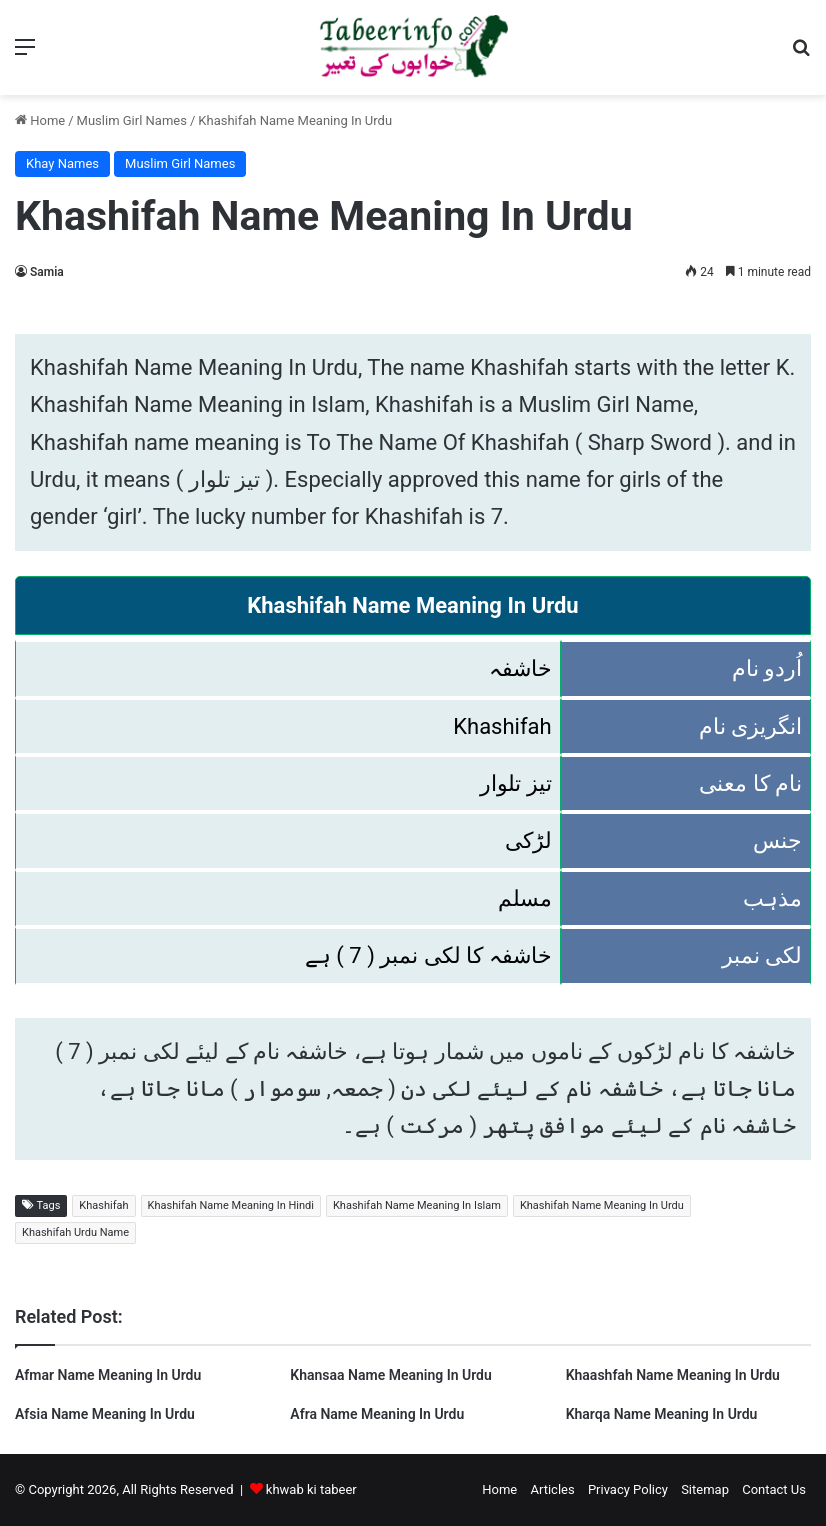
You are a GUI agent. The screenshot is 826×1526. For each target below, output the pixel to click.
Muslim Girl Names (132, 120)
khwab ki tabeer (311, 1489)
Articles (552, 1489)
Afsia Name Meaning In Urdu (105, 1414)
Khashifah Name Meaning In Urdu (602, 1205)
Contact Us (774, 1489)
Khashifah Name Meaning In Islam (417, 1205)
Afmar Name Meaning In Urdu (108, 1375)
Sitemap (705, 1489)
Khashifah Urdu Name (75, 1232)
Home (40, 120)
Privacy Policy (628, 1489)
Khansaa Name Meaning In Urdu (391, 1375)
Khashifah (103, 1205)
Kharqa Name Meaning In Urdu (662, 1414)
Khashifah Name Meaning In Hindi (231, 1205)
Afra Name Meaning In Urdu (377, 1414)
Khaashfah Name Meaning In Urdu (673, 1375)
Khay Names (62, 163)
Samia (47, 272)
